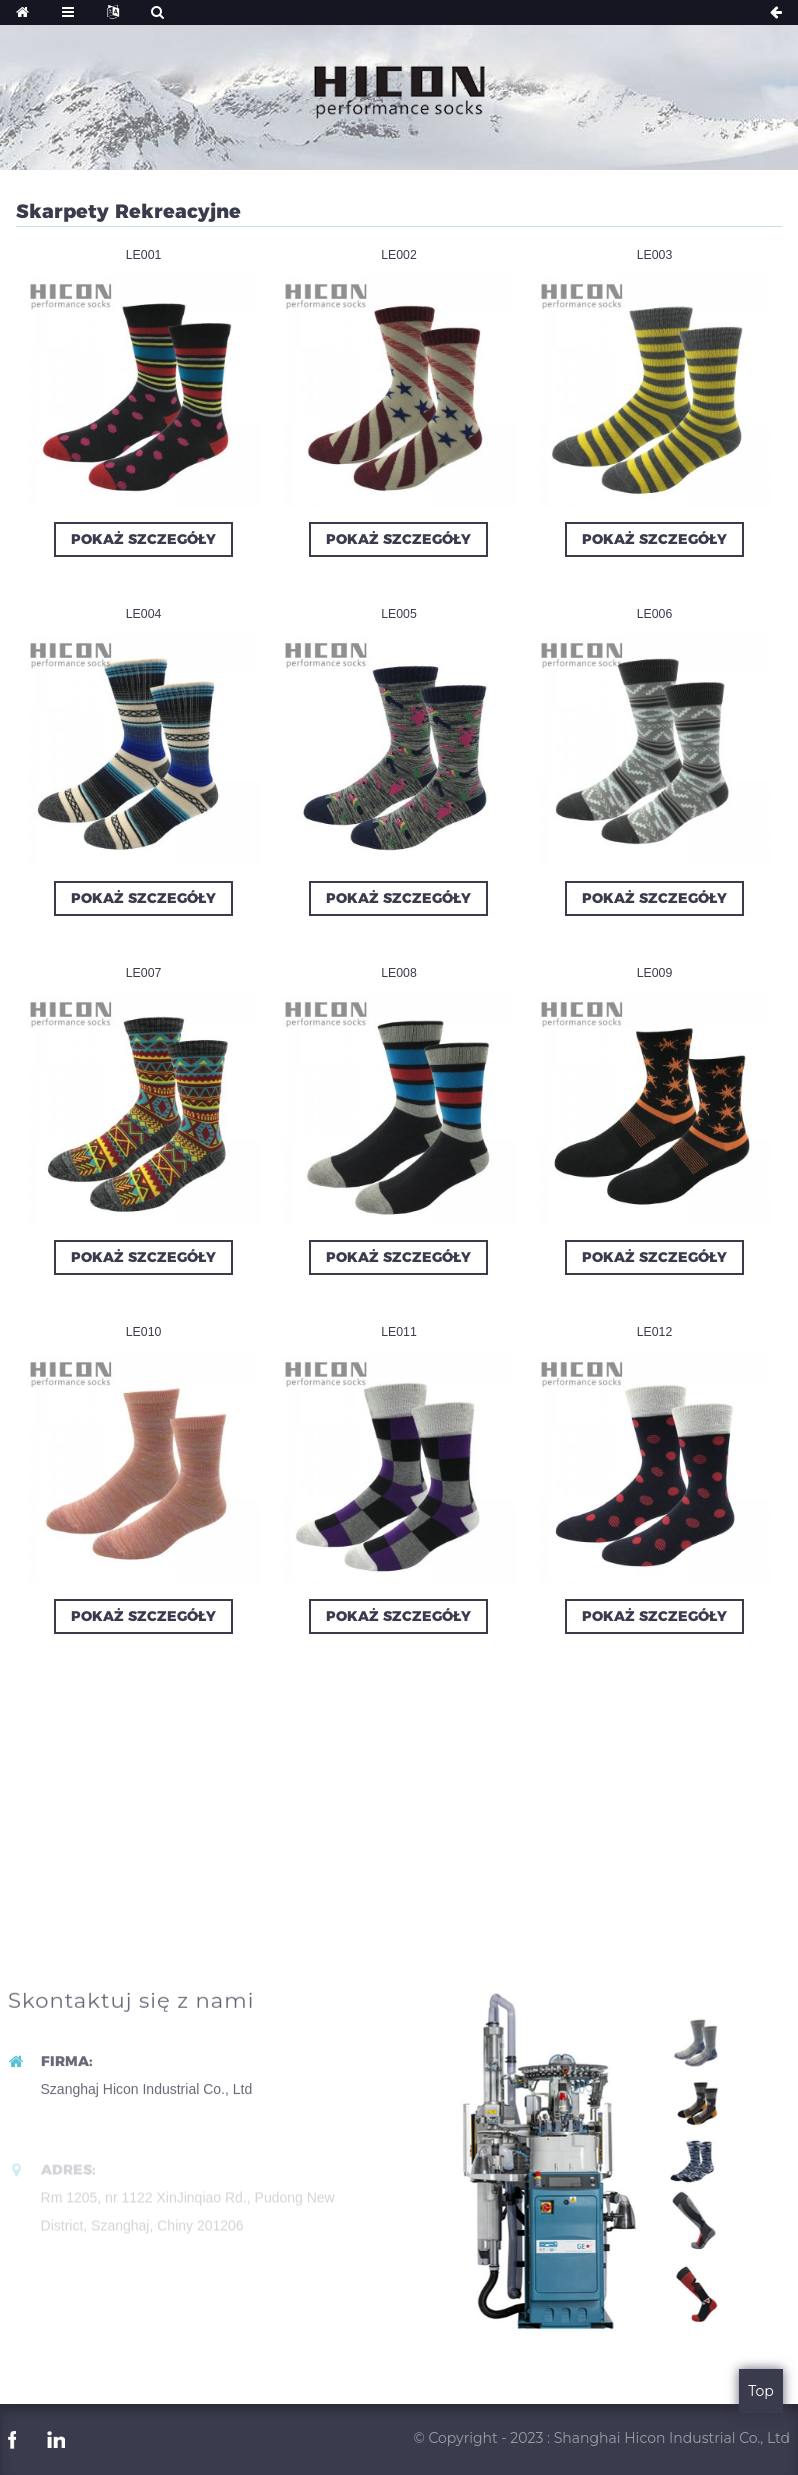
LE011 (399, 1332)
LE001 (144, 255)
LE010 (144, 1332)
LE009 (655, 973)
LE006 (655, 614)
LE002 (399, 255)
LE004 (144, 614)
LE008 (399, 973)
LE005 (399, 614)
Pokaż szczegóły (143, 539)
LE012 (655, 1332)
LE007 (144, 973)
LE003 (655, 255)
